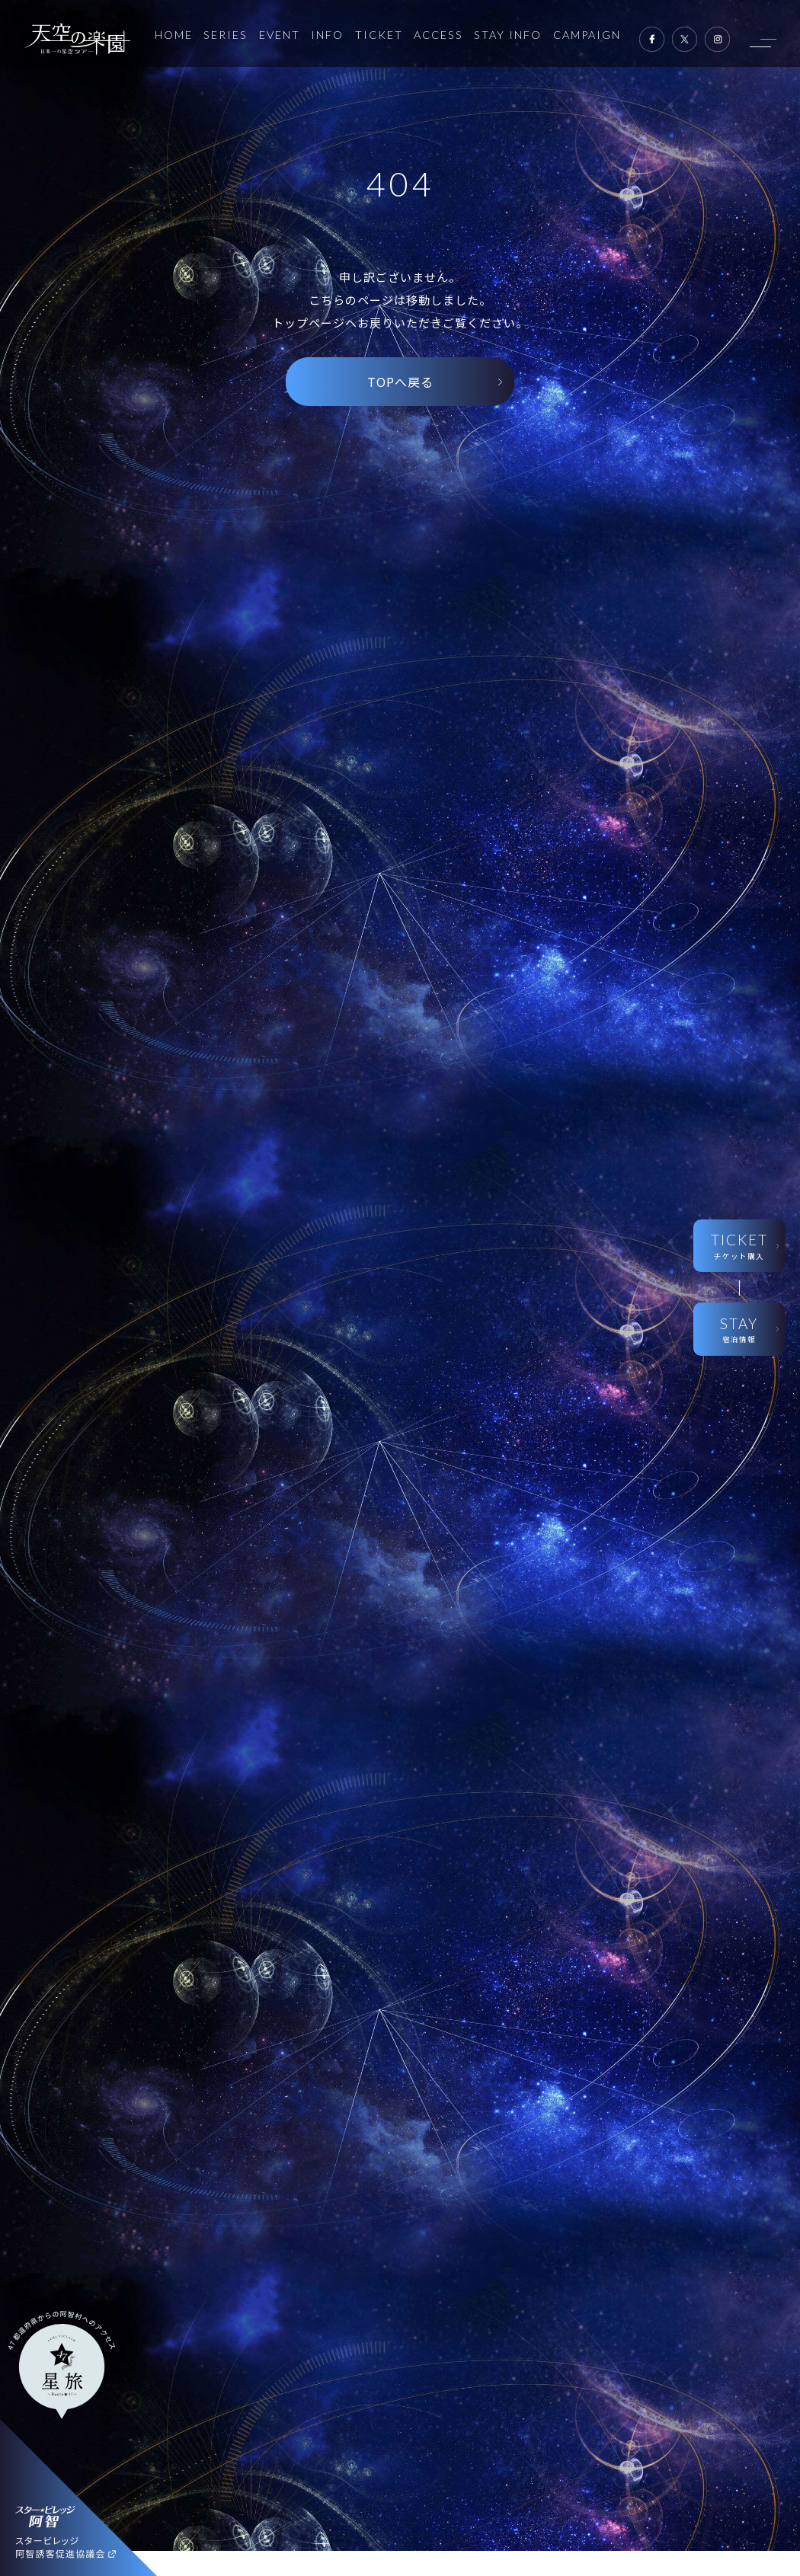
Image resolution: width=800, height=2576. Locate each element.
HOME (174, 34)
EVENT (279, 34)
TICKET (379, 34)
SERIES (225, 34)
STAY (738, 1330)
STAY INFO (508, 34)
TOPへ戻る (400, 381)
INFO (327, 34)
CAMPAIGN (587, 34)
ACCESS (438, 34)
